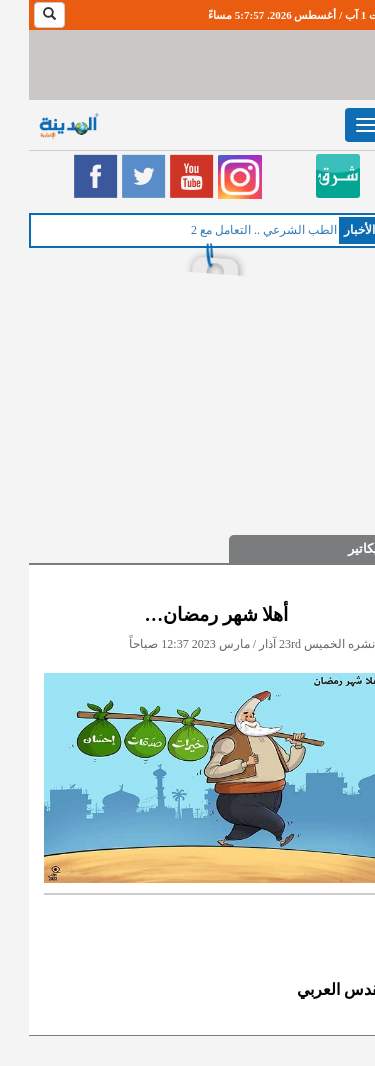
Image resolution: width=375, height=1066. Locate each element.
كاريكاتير (342, 548)
